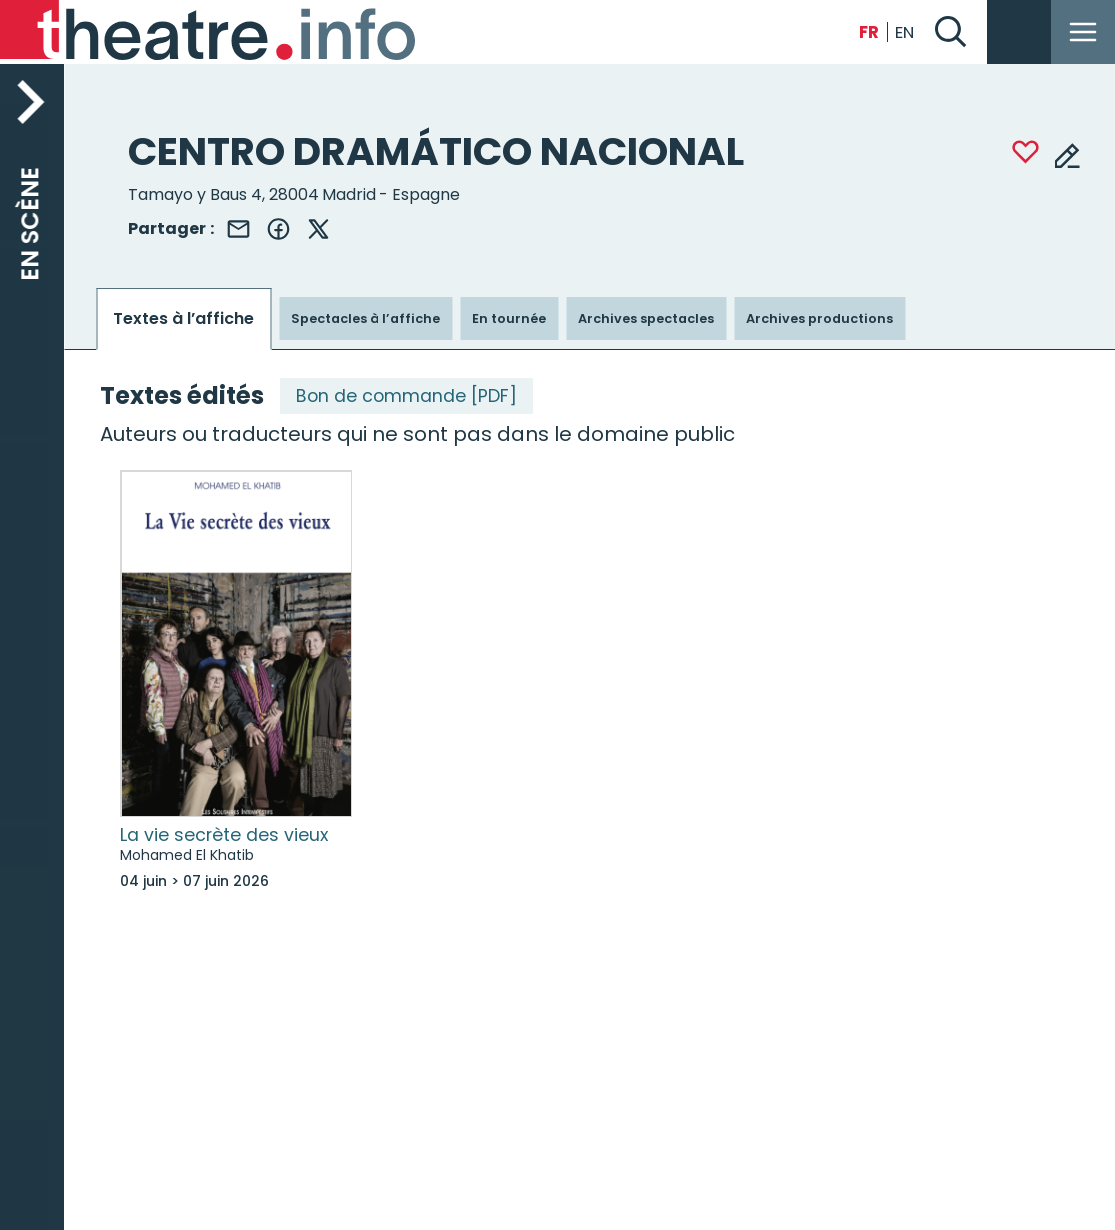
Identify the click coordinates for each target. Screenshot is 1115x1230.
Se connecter (1019, 32)
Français (869, 32)
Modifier (1067, 155)
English (905, 32)
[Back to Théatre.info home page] (210, 32)
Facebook (278, 229)
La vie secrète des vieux (224, 835)
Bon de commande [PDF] (406, 396)
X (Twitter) (318, 229)
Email (238, 229)
